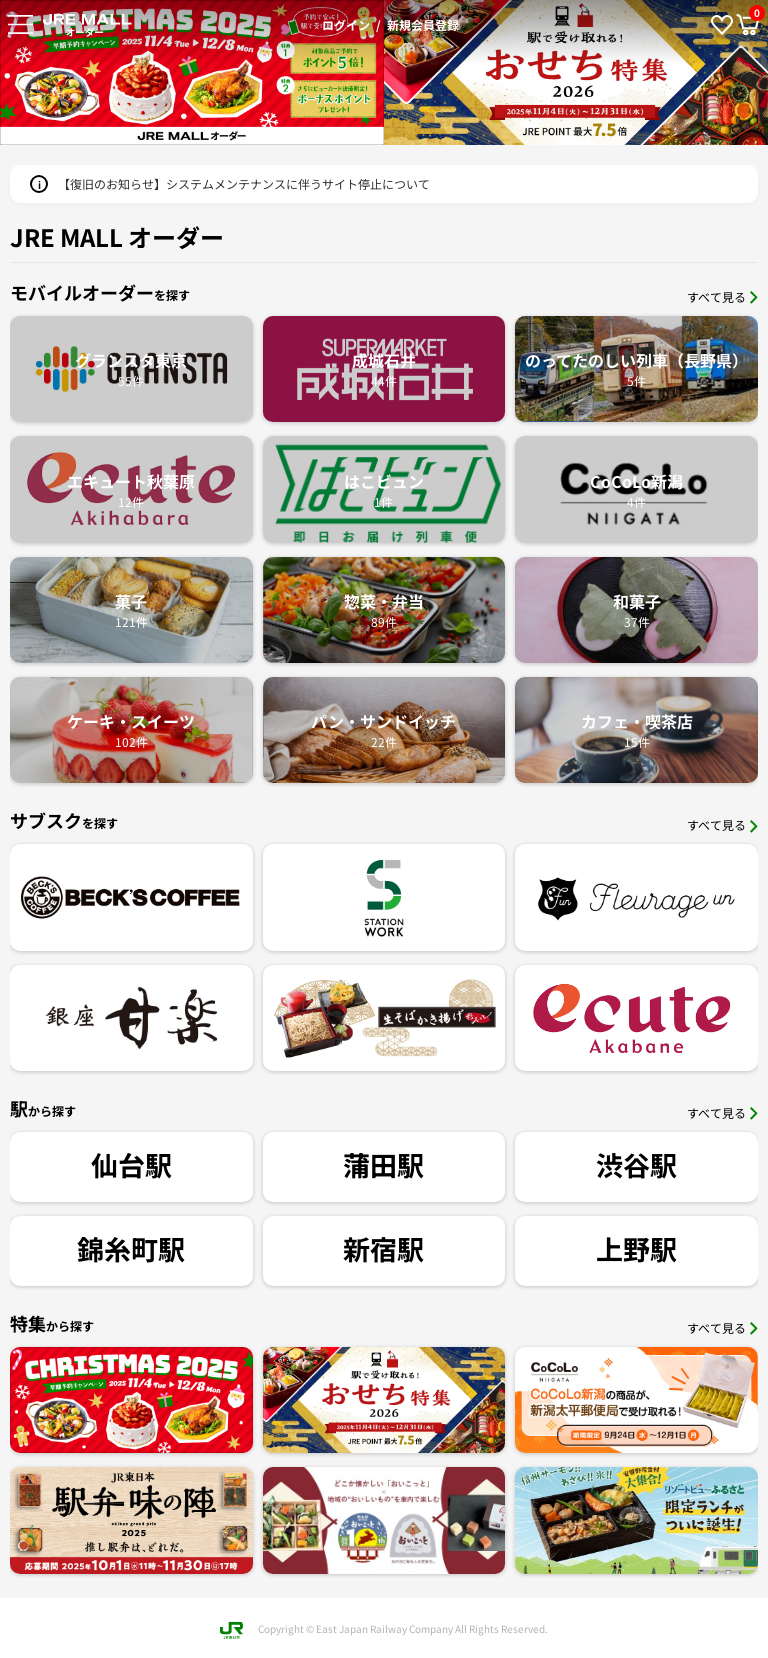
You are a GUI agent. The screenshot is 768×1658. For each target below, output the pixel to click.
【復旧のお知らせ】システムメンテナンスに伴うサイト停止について (244, 183)
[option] (576, 72)
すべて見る (722, 296)
